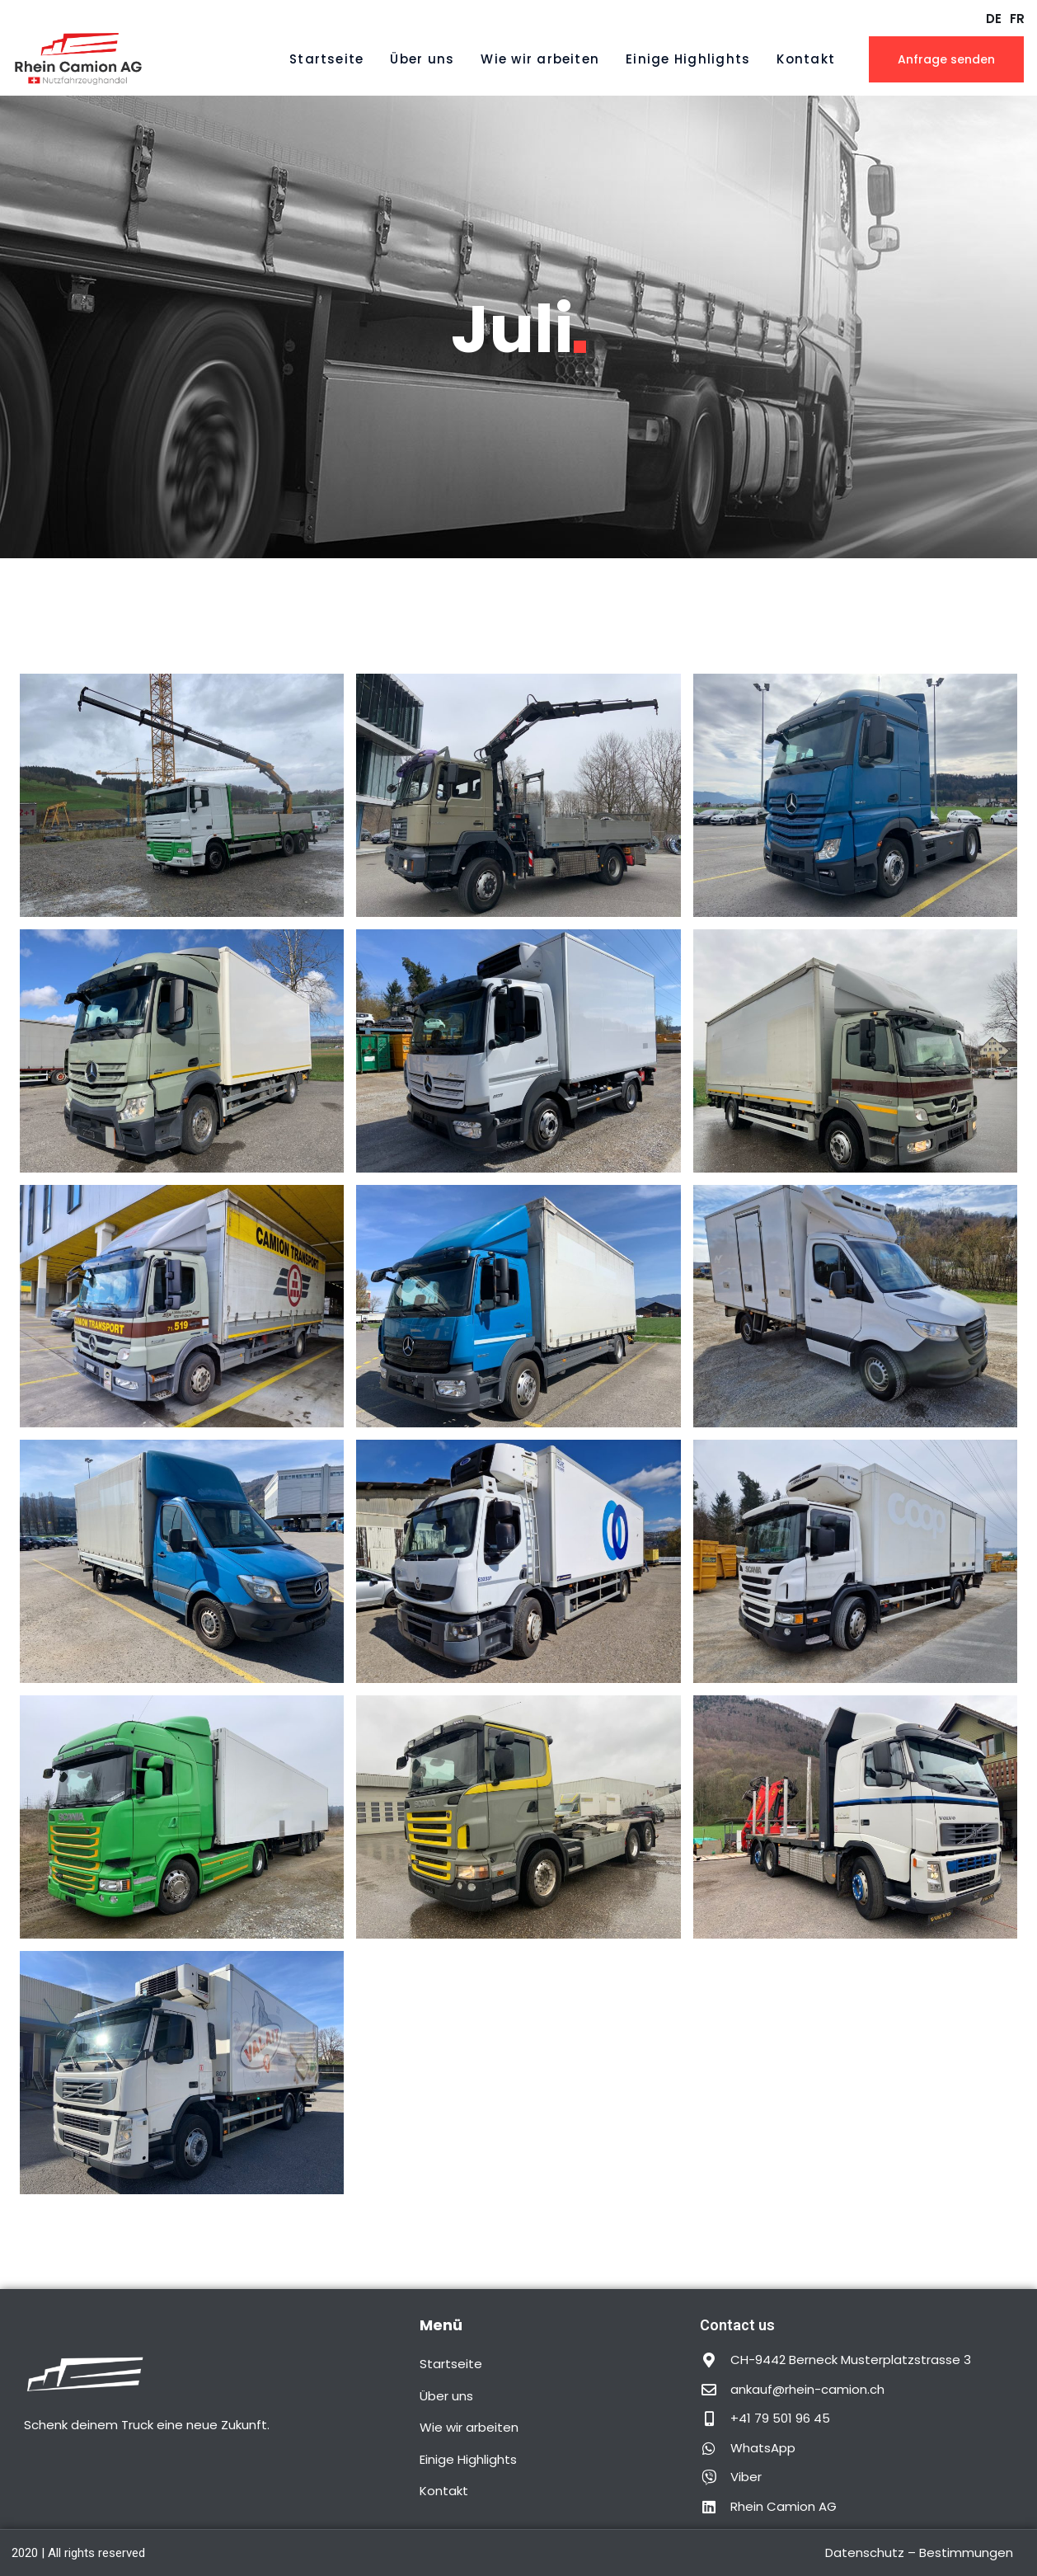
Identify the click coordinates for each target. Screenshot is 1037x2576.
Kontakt (806, 59)
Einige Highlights (688, 59)
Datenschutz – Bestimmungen (919, 2552)
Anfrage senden (946, 59)
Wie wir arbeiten (540, 59)
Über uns (422, 59)
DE (994, 18)
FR (1017, 18)
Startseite (326, 59)
